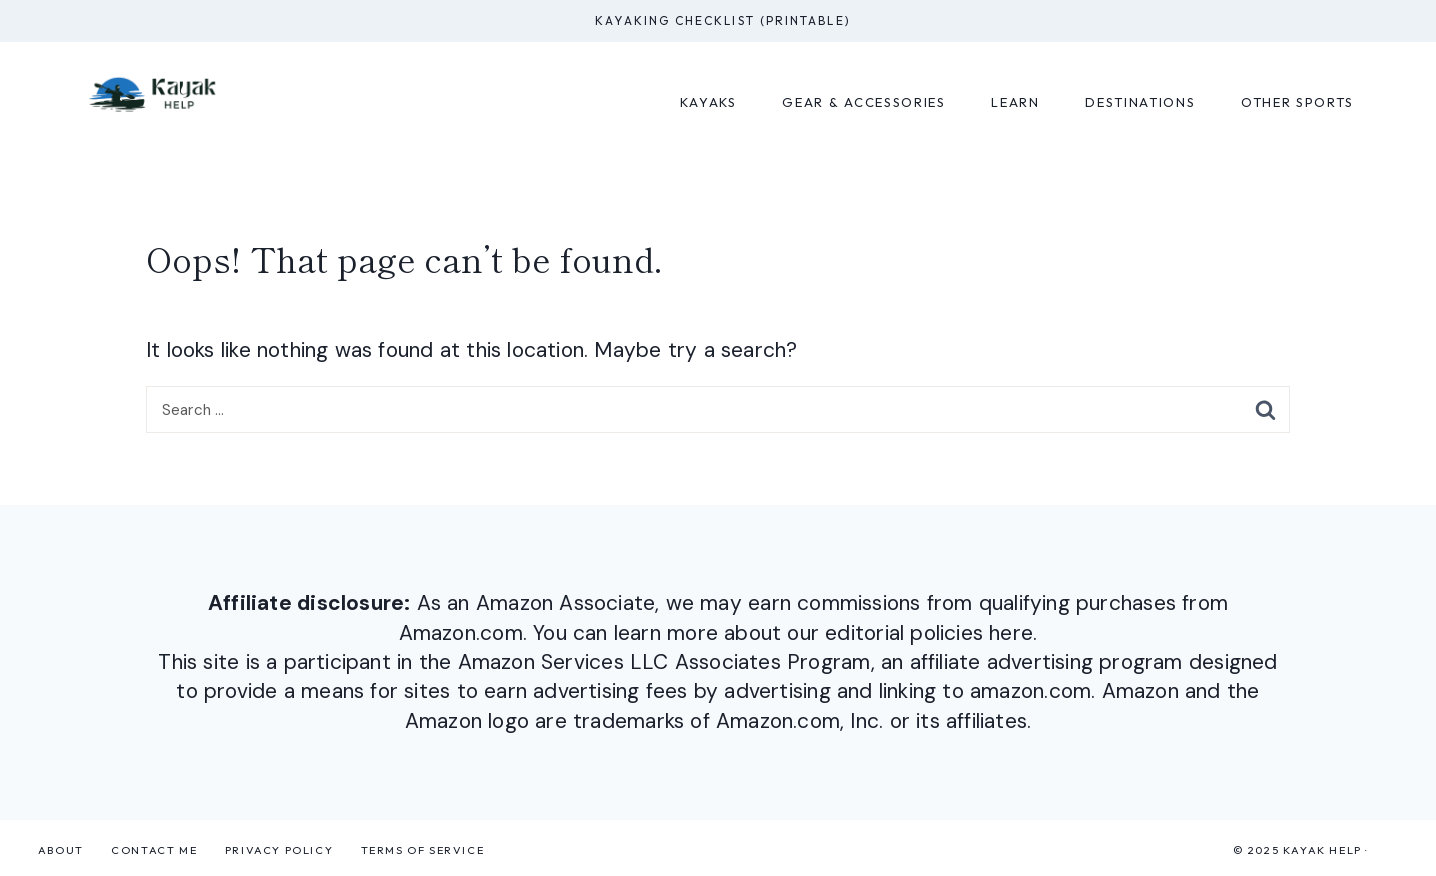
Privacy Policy (279, 850)
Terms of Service (423, 850)
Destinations (1140, 102)
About (61, 850)
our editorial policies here (910, 633)
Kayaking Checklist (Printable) (722, 20)
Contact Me (154, 850)
